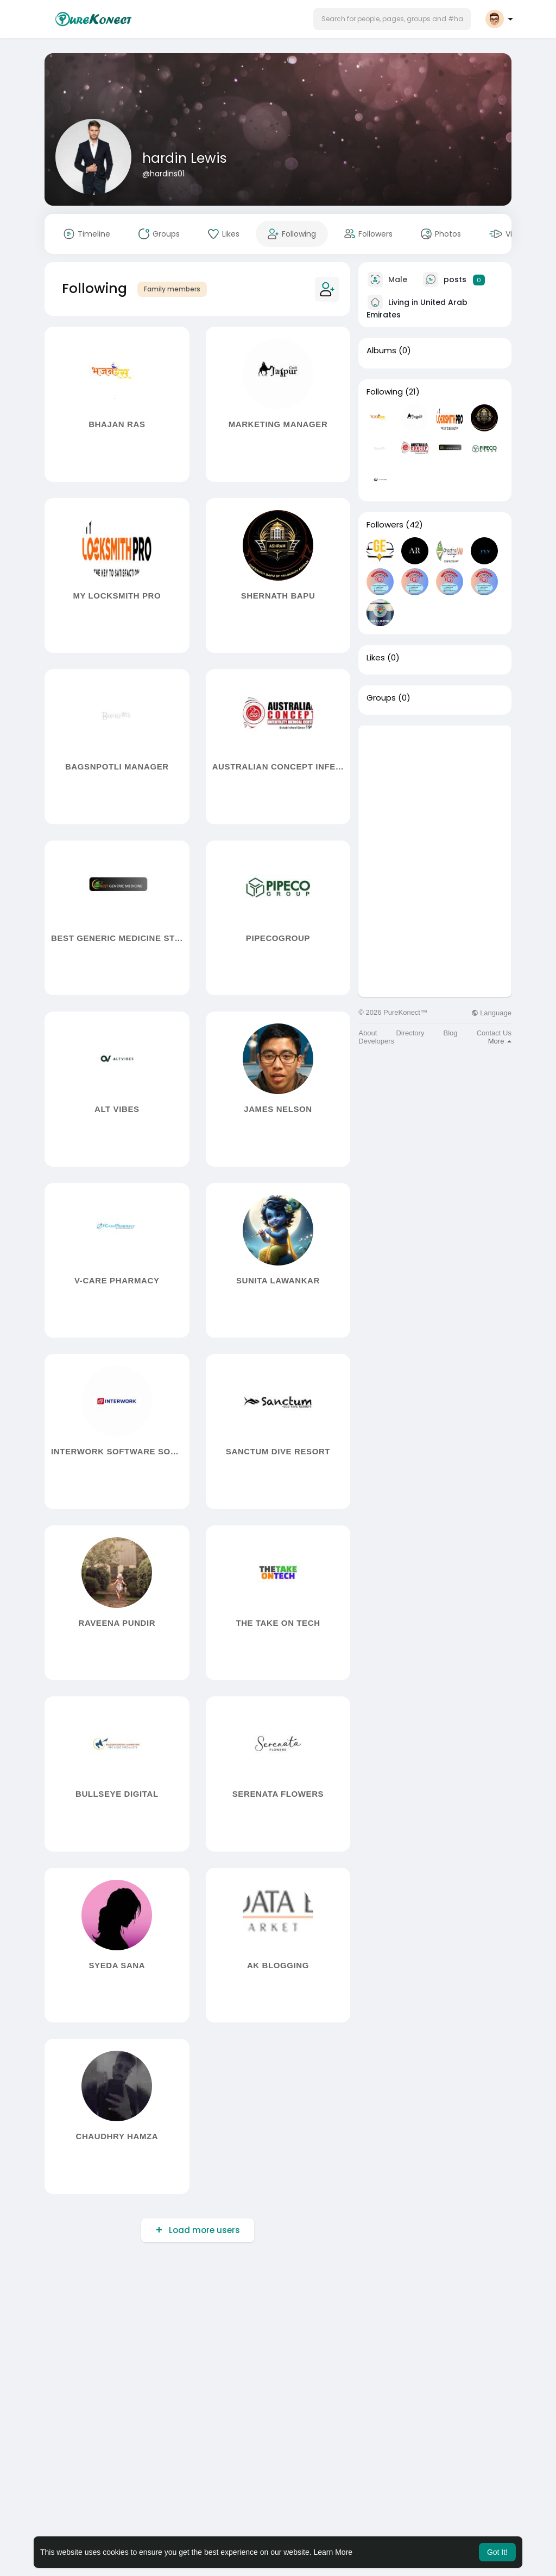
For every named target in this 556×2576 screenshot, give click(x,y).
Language (491, 1012)
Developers (376, 1041)
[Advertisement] (434, 793)
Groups (381, 698)
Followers (385, 524)
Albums (381, 350)
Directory (410, 1032)
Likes (376, 657)
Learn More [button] (333, 2552)
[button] (392, 19)
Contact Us (494, 1032)
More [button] (499, 1041)
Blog (451, 1032)
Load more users (203, 2230)
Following (385, 391)
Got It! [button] (497, 2552)
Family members (172, 289)
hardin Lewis (184, 158)
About (367, 1032)
